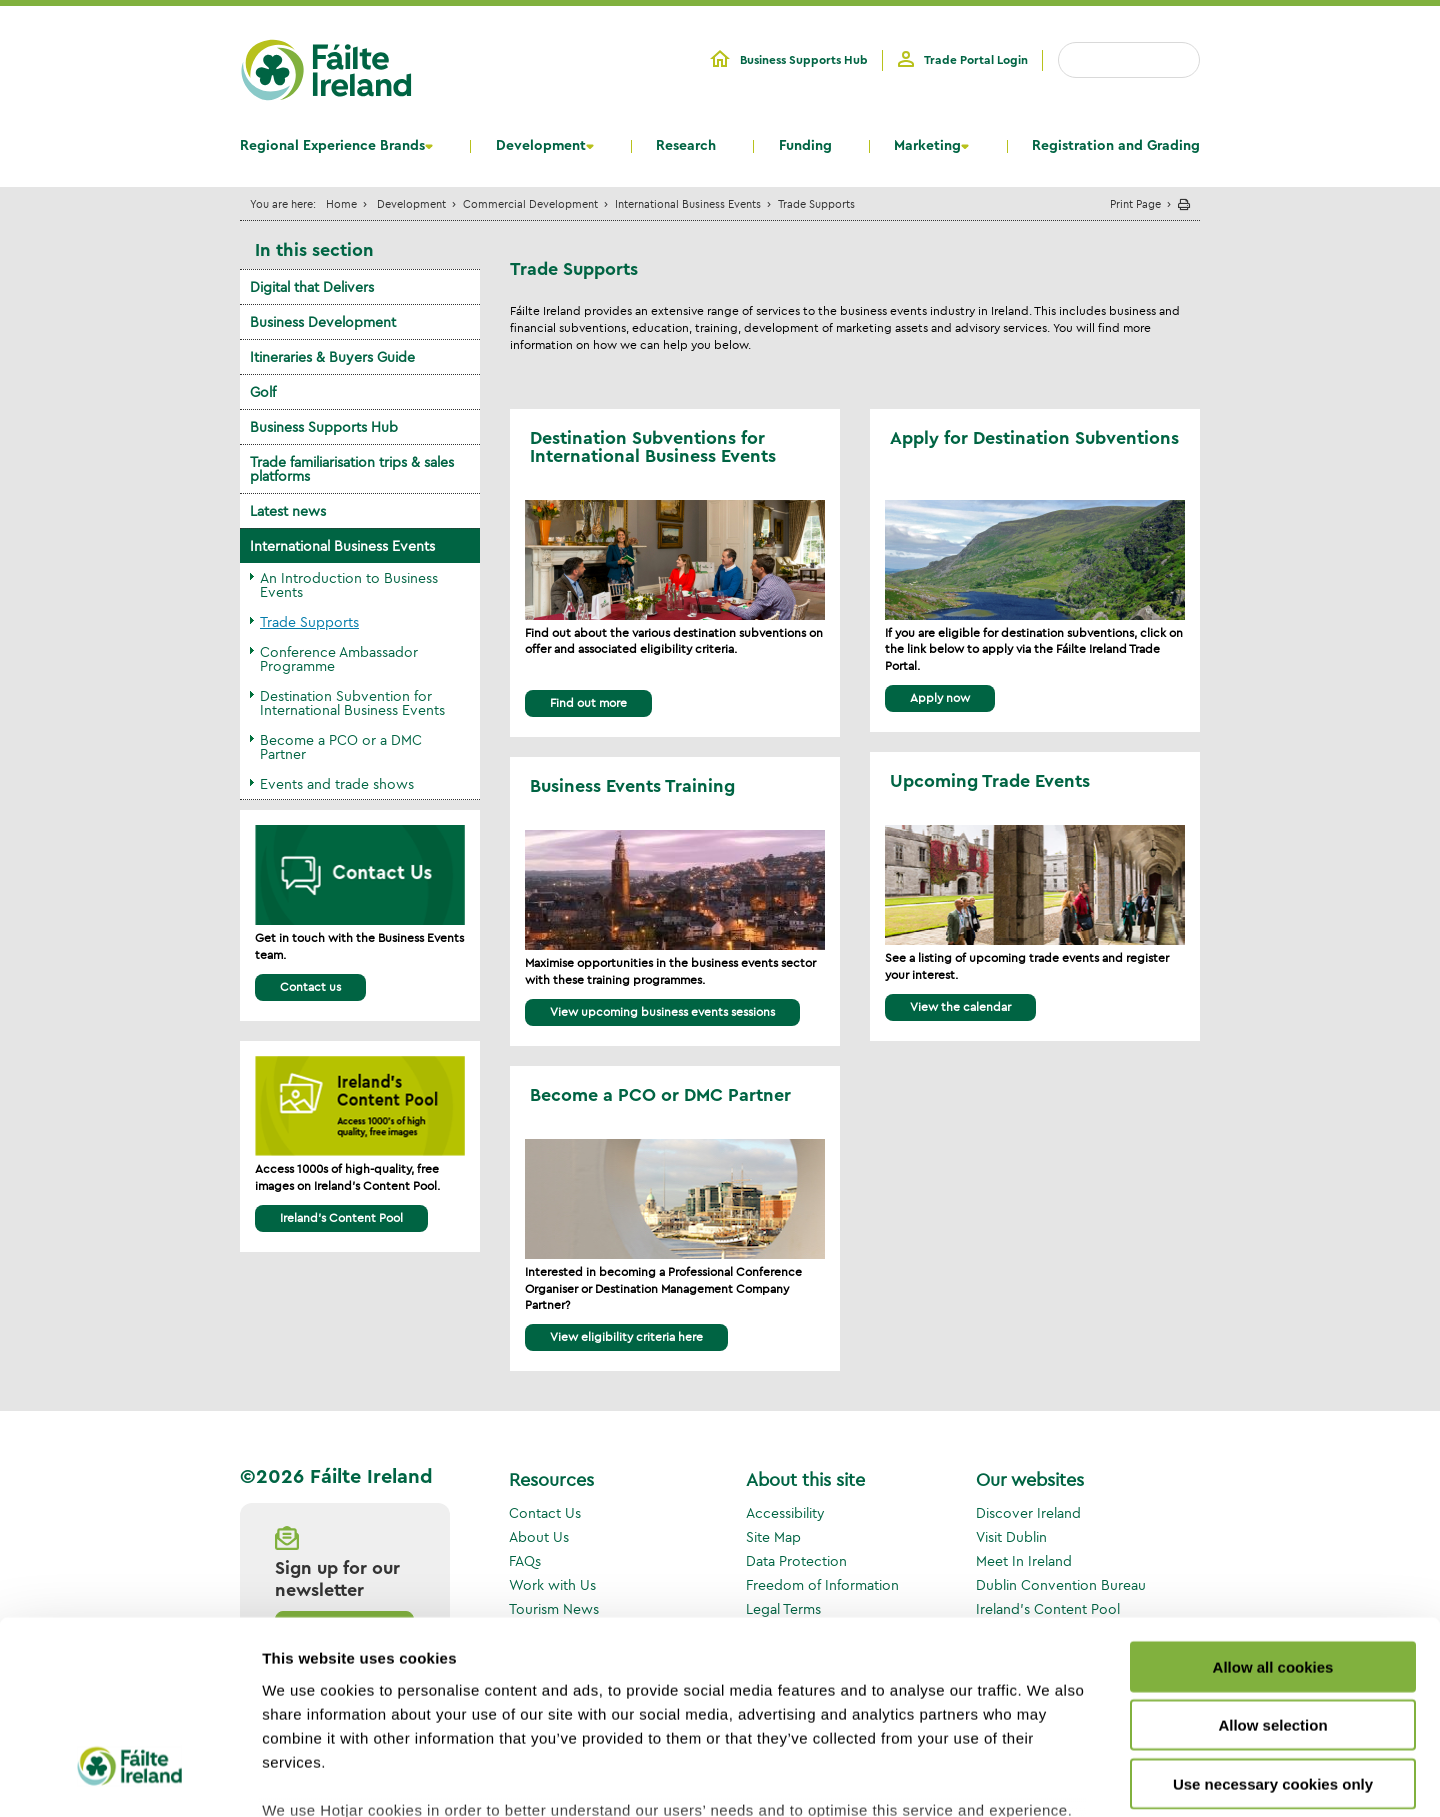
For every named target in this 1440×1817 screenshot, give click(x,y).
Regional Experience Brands (332, 146)
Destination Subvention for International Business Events (352, 703)
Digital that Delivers (312, 287)
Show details (1049, 1777)
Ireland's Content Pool (341, 1217)
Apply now (940, 697)
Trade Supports (309, 622)
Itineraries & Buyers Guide (332, 357)
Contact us (310, 986)
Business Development (323, 322)
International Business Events (688, 203)
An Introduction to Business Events (349, 585)
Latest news (288, 511)
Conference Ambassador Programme (339, 659)
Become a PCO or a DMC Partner (341, 747)
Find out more (588, 702)
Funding (805, 146)
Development (541, 146)
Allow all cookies (1273, 1508)
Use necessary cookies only (1273, 1625)
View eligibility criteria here (626, 1336)
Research (686, 146)
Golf (263, 392)
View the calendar (960, 1006)
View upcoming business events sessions (662, 1011)
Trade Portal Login (976, 60)
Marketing (927, 146)
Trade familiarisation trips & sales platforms (352, 469)
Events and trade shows (337, 784)
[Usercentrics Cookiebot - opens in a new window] (129, 1778)
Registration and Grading (1116, 146)
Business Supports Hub (804, 60)
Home (341, 203)
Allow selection (1272, 1566)
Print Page (1135, 203)
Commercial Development (530, 203)
